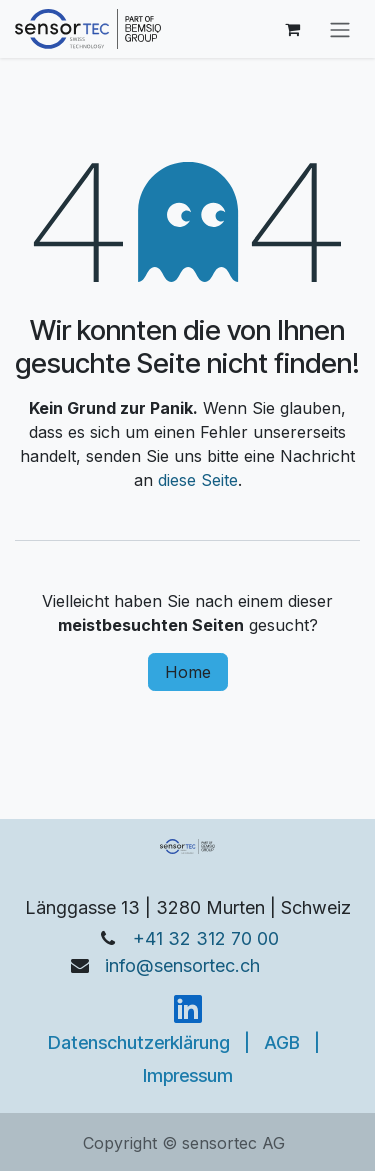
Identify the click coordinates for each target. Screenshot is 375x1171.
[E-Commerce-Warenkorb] (292, 29)
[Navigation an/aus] (340, 29)
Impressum (188, 1075)
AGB (282, 1042)
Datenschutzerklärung (139, 1042)
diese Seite (198, 480)
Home (188, 672)
